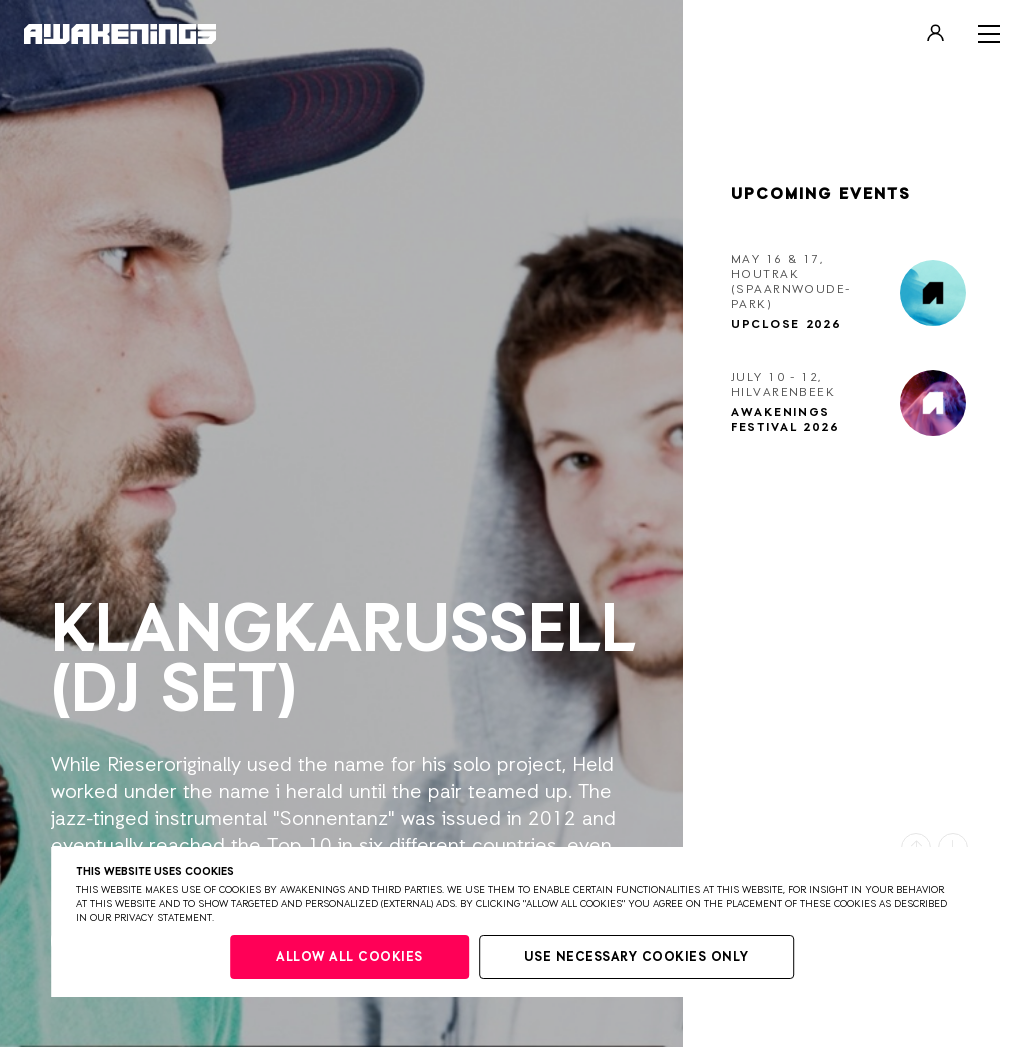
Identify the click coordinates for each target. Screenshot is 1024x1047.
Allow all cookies (349, 957)
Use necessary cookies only (636, 957)
